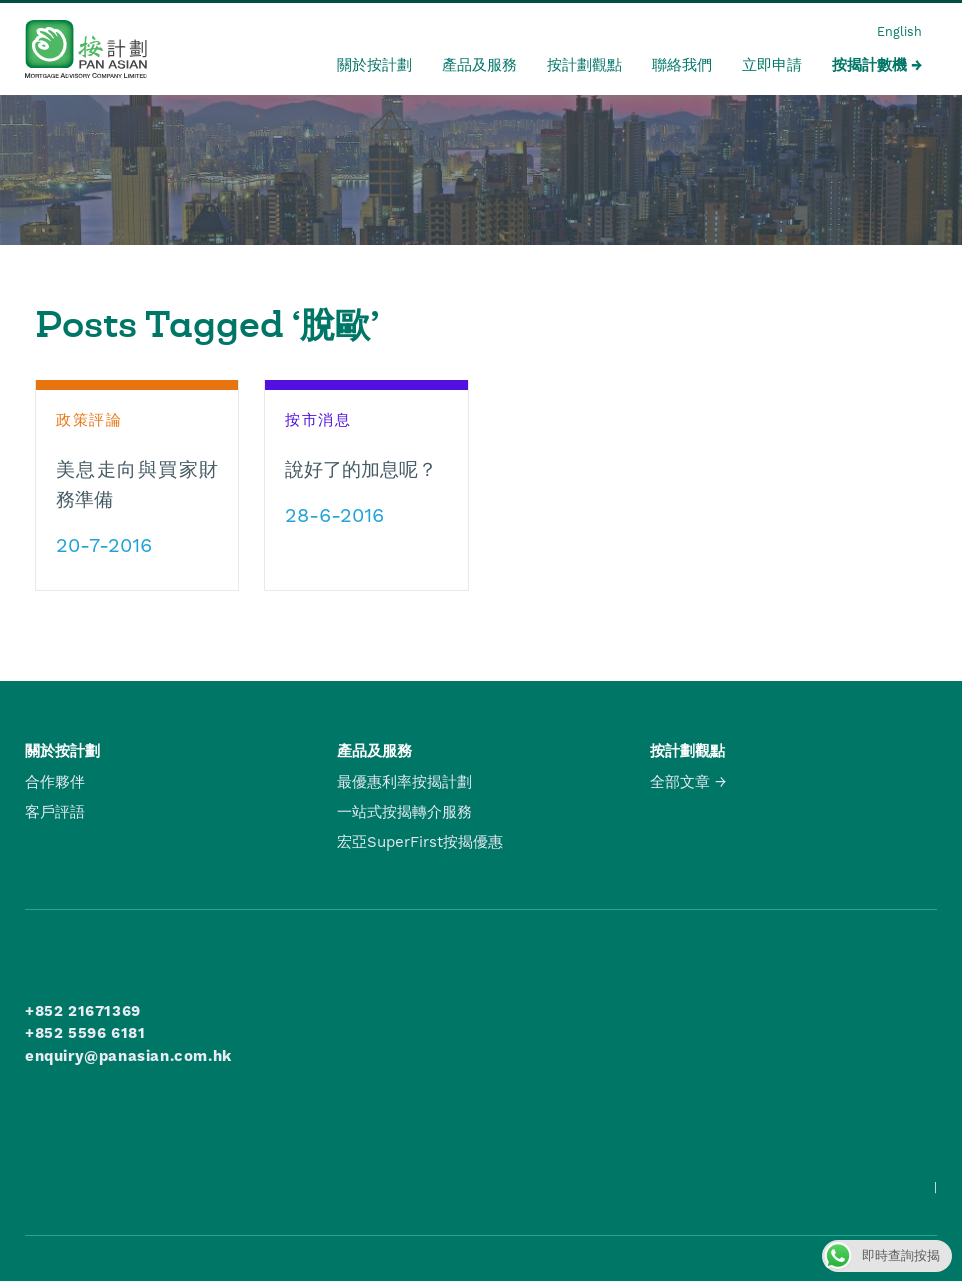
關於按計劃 (374, 65)
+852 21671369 (83, 1011)
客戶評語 (55, 812)
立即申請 (772, 65)
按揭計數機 (869, 65)
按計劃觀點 (584, 65)
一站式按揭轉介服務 (404, 812)
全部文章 (680, 782)
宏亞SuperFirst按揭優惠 (420, 842)
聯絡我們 (682, 65)
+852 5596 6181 (85, 1033)
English (899, 31)
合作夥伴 (55, 782)
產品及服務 (479, 65)
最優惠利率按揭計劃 (404, 782)
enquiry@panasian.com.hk (128, 1056)
